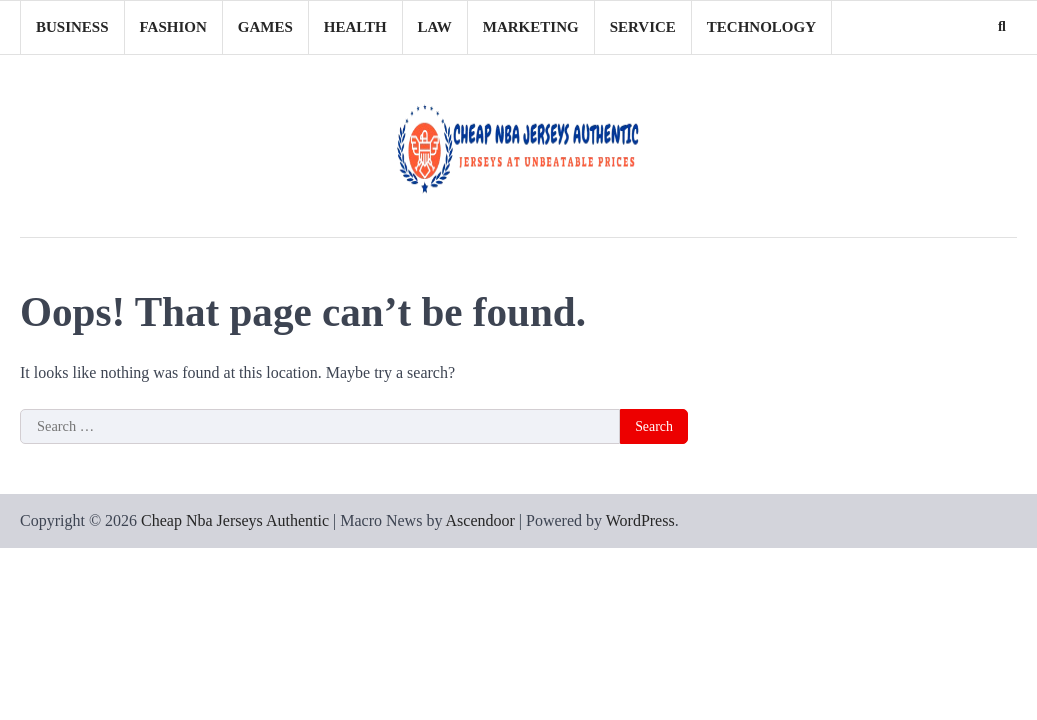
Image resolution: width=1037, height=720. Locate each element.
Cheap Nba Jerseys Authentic (235, 520)
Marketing (531, 27)
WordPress (640, 520)
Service (643, 27)
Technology (761, 27)
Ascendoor (480, 520)
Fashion (173, 27)
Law (435, 27)
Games (265, 27)
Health (355, 27)
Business (72, 27)
